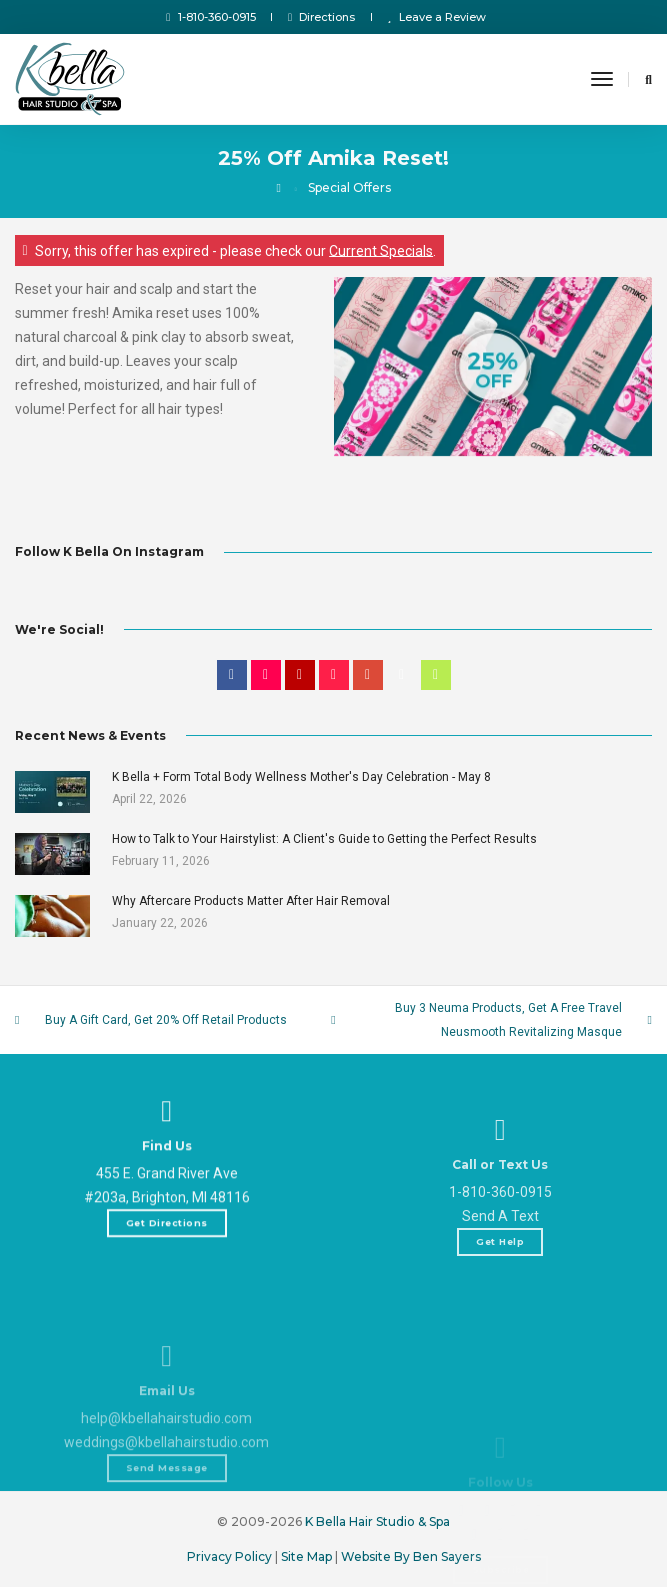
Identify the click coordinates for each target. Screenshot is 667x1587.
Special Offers (349, 187)
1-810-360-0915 (211, 17)
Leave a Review (437, 17)
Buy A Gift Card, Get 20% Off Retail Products (166, 1020)
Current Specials (381, 250)
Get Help (500, 1337)
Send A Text (500, 1312)
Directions (322, 17)
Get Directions (167, 1273)
